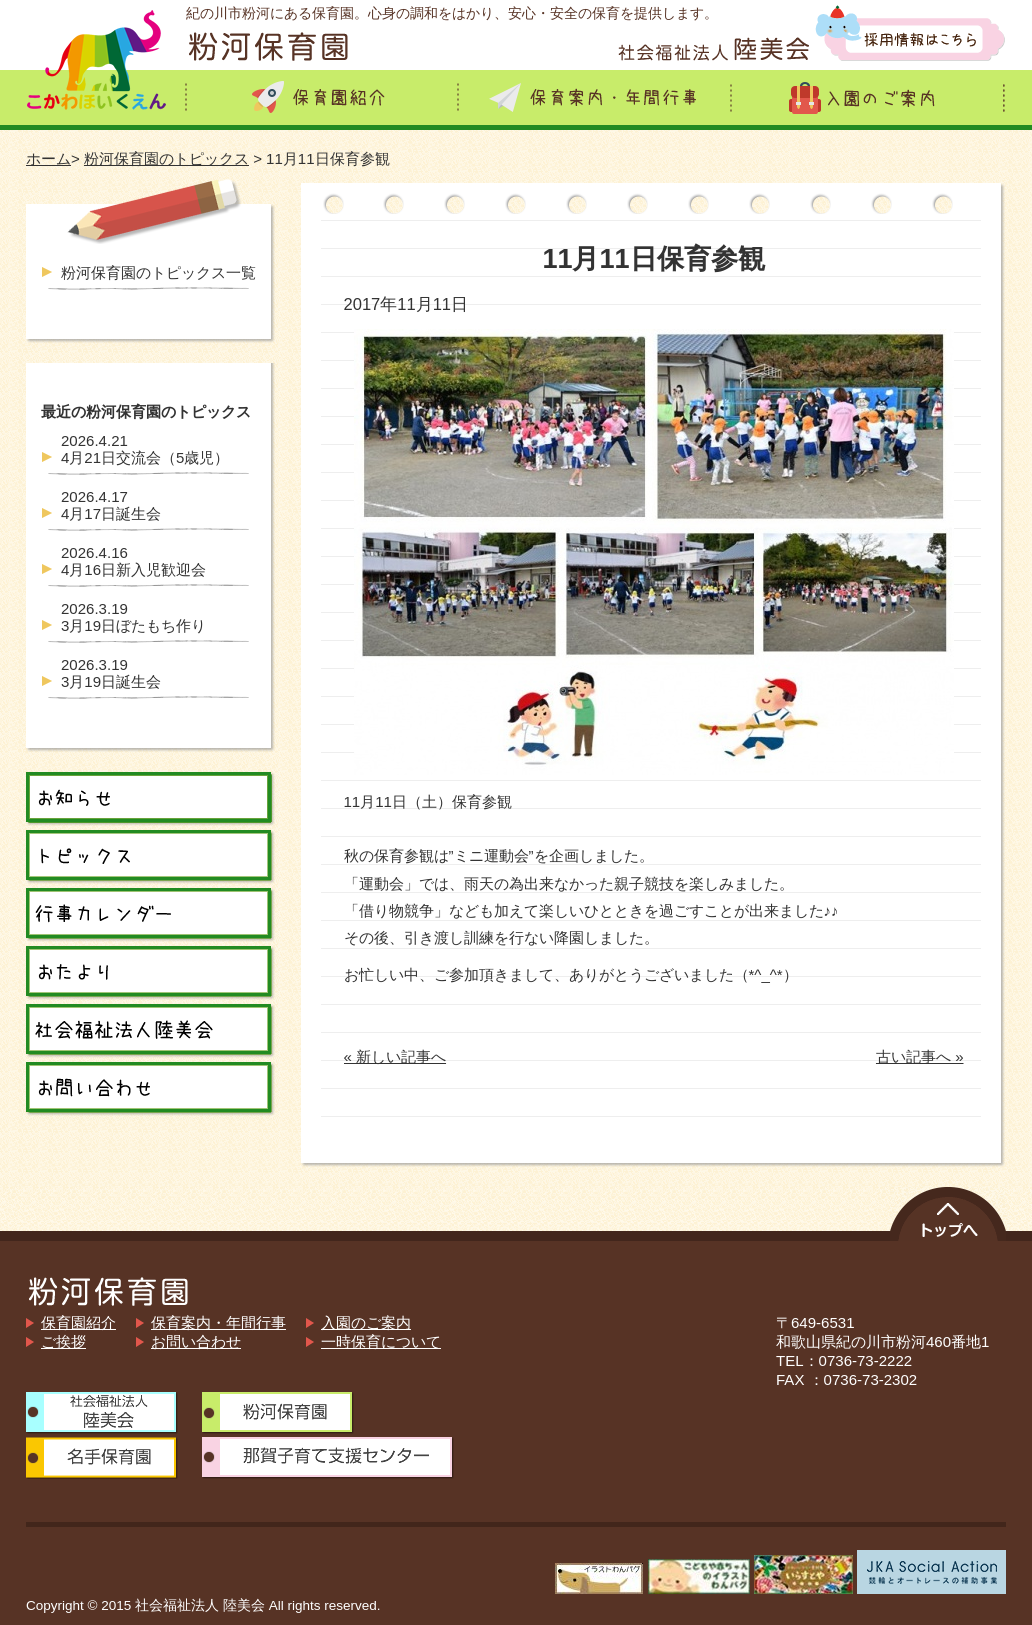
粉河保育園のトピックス (166, 158)
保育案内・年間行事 (218, 1322)
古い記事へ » (920, 1056)
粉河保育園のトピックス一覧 (158, 272)
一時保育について (381, 1341)
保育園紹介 (78, 1322)
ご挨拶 (63, 1341)
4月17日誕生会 (111, 505)
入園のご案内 (366, 1322)
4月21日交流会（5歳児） (145, 449)
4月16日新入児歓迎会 (133, 561)
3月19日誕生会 (111, 673)
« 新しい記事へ (395, 1056)
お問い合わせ (196, 1341)
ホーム (48, 158)
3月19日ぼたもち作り (133, 617)
